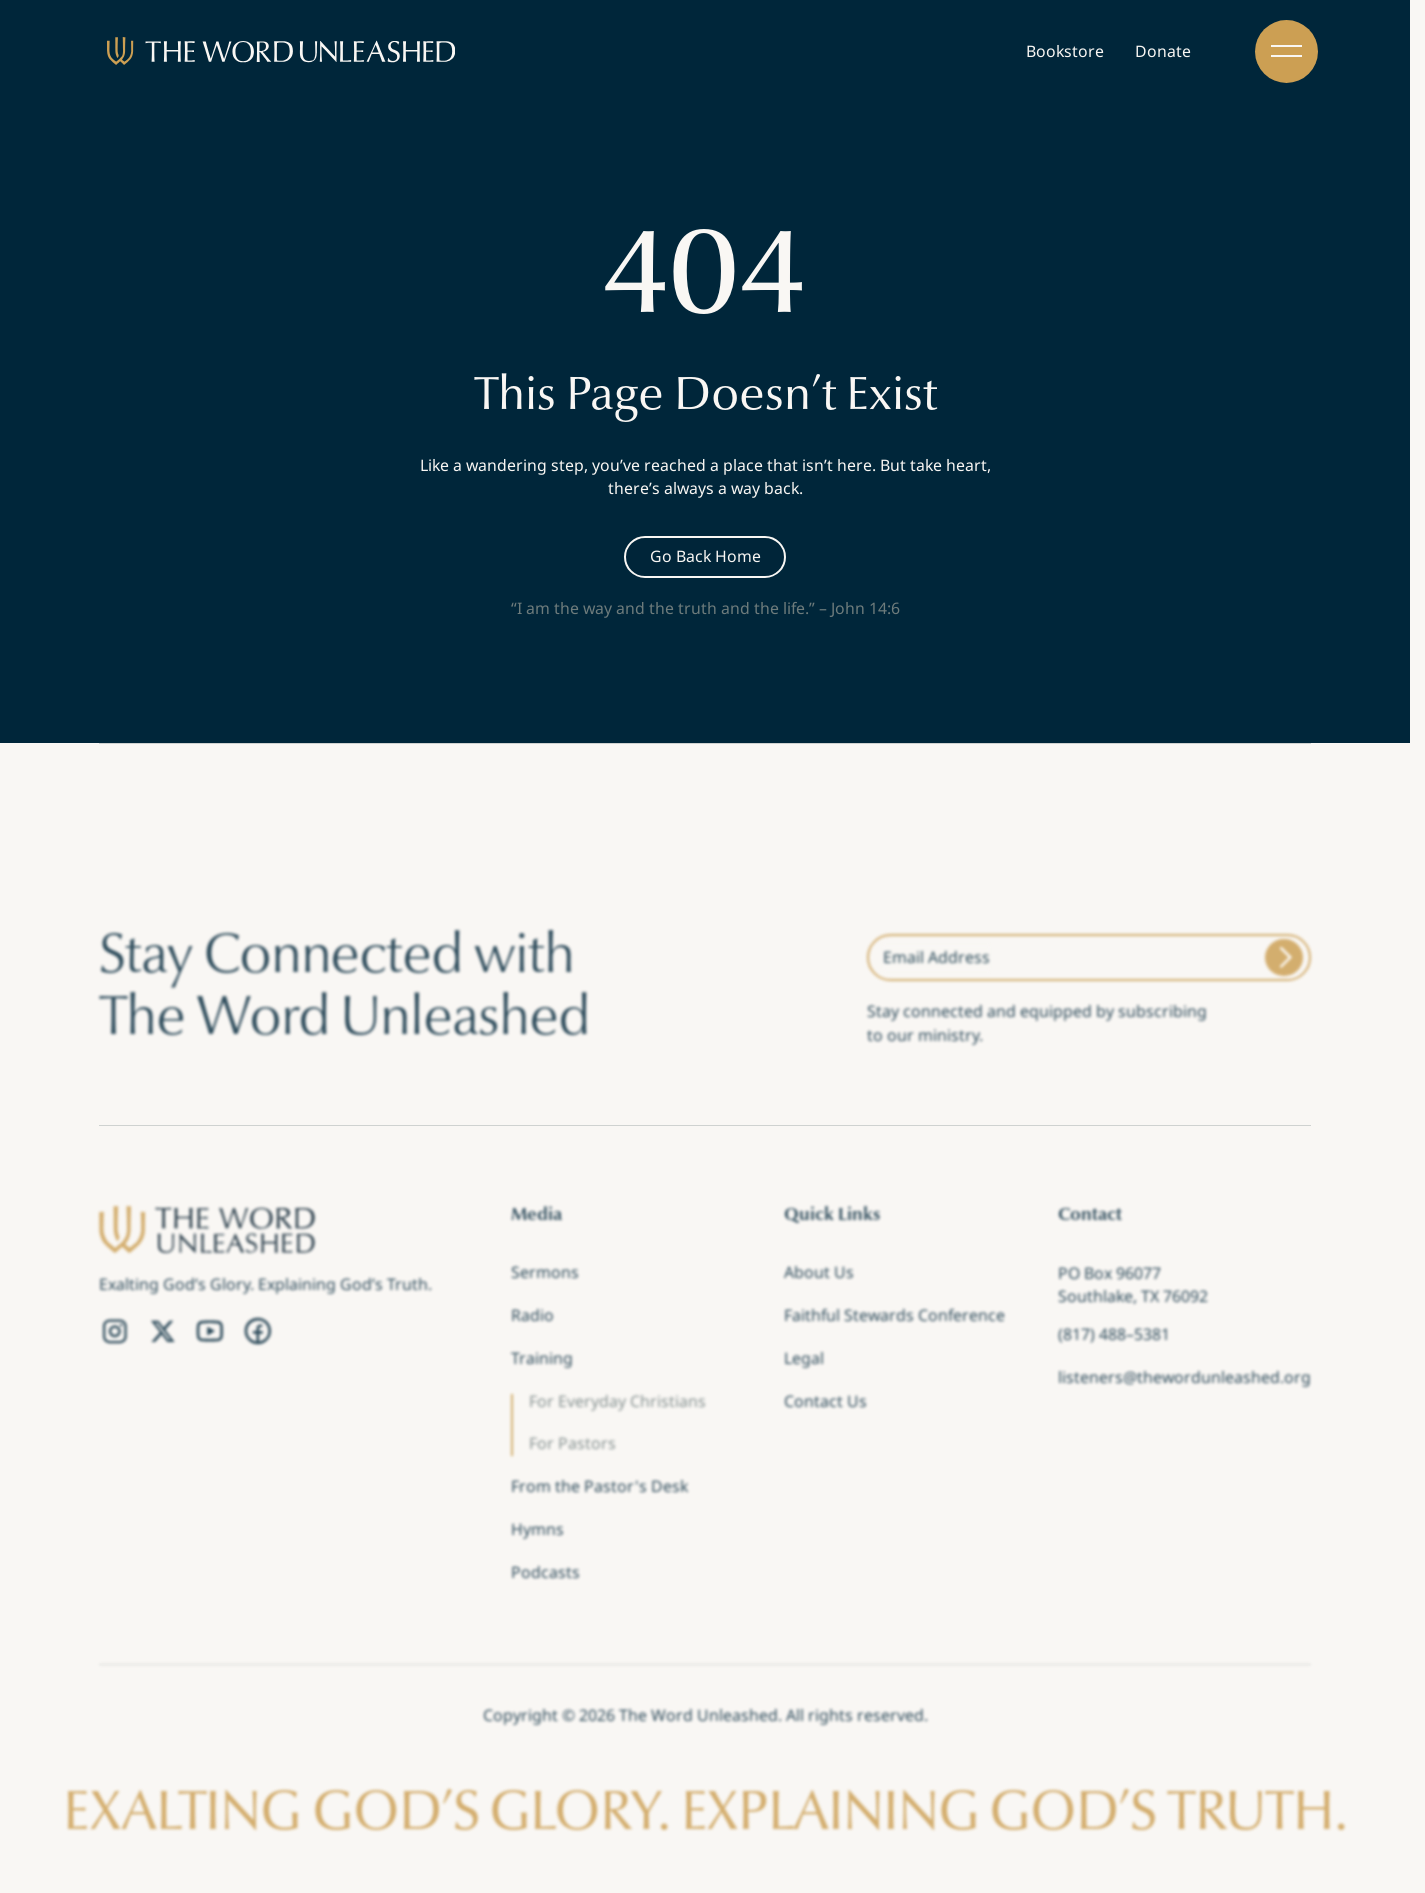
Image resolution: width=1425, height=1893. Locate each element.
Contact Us (825, 1402)
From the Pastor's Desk (599, 1488)
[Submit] (1284, 958)
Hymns (537, 1531)
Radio (532, 1317)
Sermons (545, 1274)
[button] (1286, 51)
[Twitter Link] (163, 1332)
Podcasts (545, 1573)
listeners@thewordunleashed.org (1184, 1379)
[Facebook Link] (258, 1332)
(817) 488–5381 (1114, 1336)
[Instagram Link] (115, 1332)
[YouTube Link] (210, 1332)
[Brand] (281, 51)
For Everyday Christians (617, 1402)
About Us (819, 1274)
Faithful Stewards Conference (894, 1317)
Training (542, 1360)
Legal (804, 1360)
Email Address (936, 957)
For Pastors (572, 1445)
